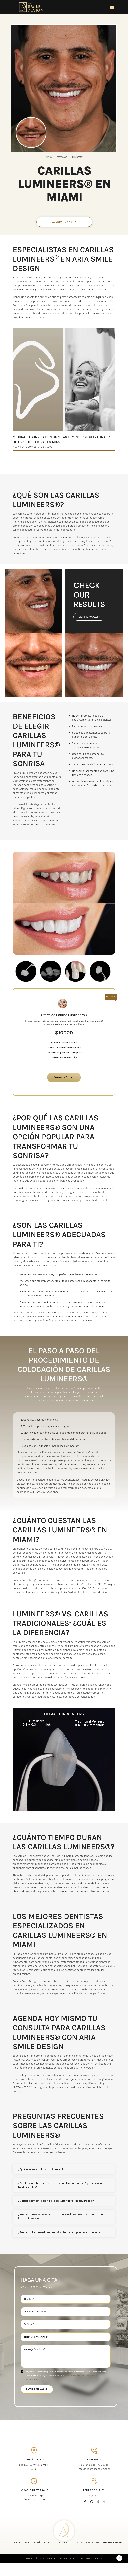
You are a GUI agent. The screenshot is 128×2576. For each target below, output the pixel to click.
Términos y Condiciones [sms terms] (91, 2558)
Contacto (50, 2542)
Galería (37, 2542)
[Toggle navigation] (112, 7)
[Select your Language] (66, 2336)
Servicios (62, 157)
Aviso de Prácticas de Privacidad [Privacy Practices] (40, 2558)
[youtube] (104, 2500)
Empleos (63, 2542)
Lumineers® (78, 157)
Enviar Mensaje (37, 2389)
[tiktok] (97, 2500)
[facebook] (84, 2500)
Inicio (49, 157)
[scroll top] (119, 2558)
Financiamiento (22, 2542)
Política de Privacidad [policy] (67, 2558)
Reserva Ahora (64, 1077)
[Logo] (31, 7)
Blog (8, 2542)
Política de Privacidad (75, 2375)
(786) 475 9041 (99, 2464)
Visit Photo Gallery (89, 617)
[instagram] (91, 2500)
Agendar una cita (64, 221)
